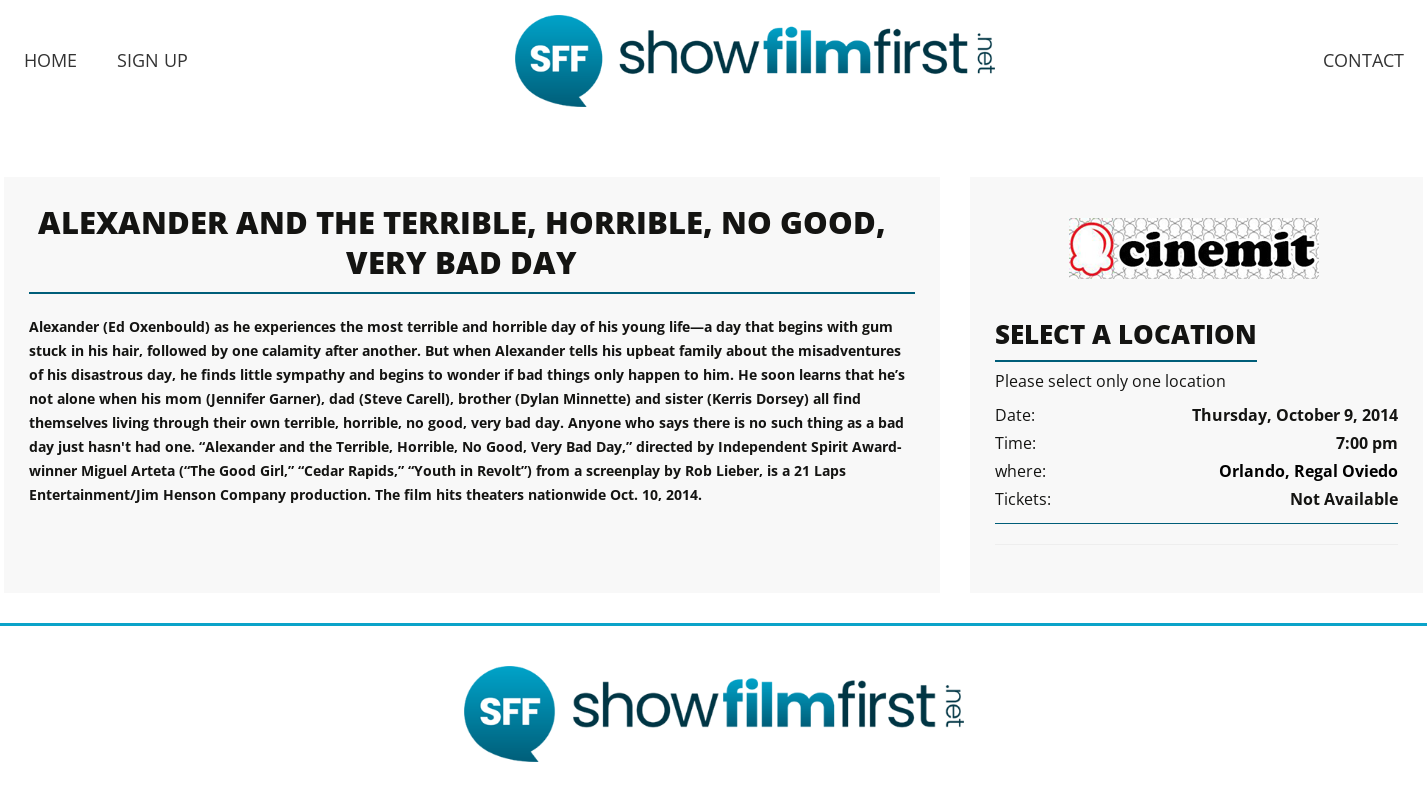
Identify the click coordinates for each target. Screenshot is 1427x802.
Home (50, 60)
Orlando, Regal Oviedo (1308, 471)
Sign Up (152, 60)
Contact (1363, 60)
